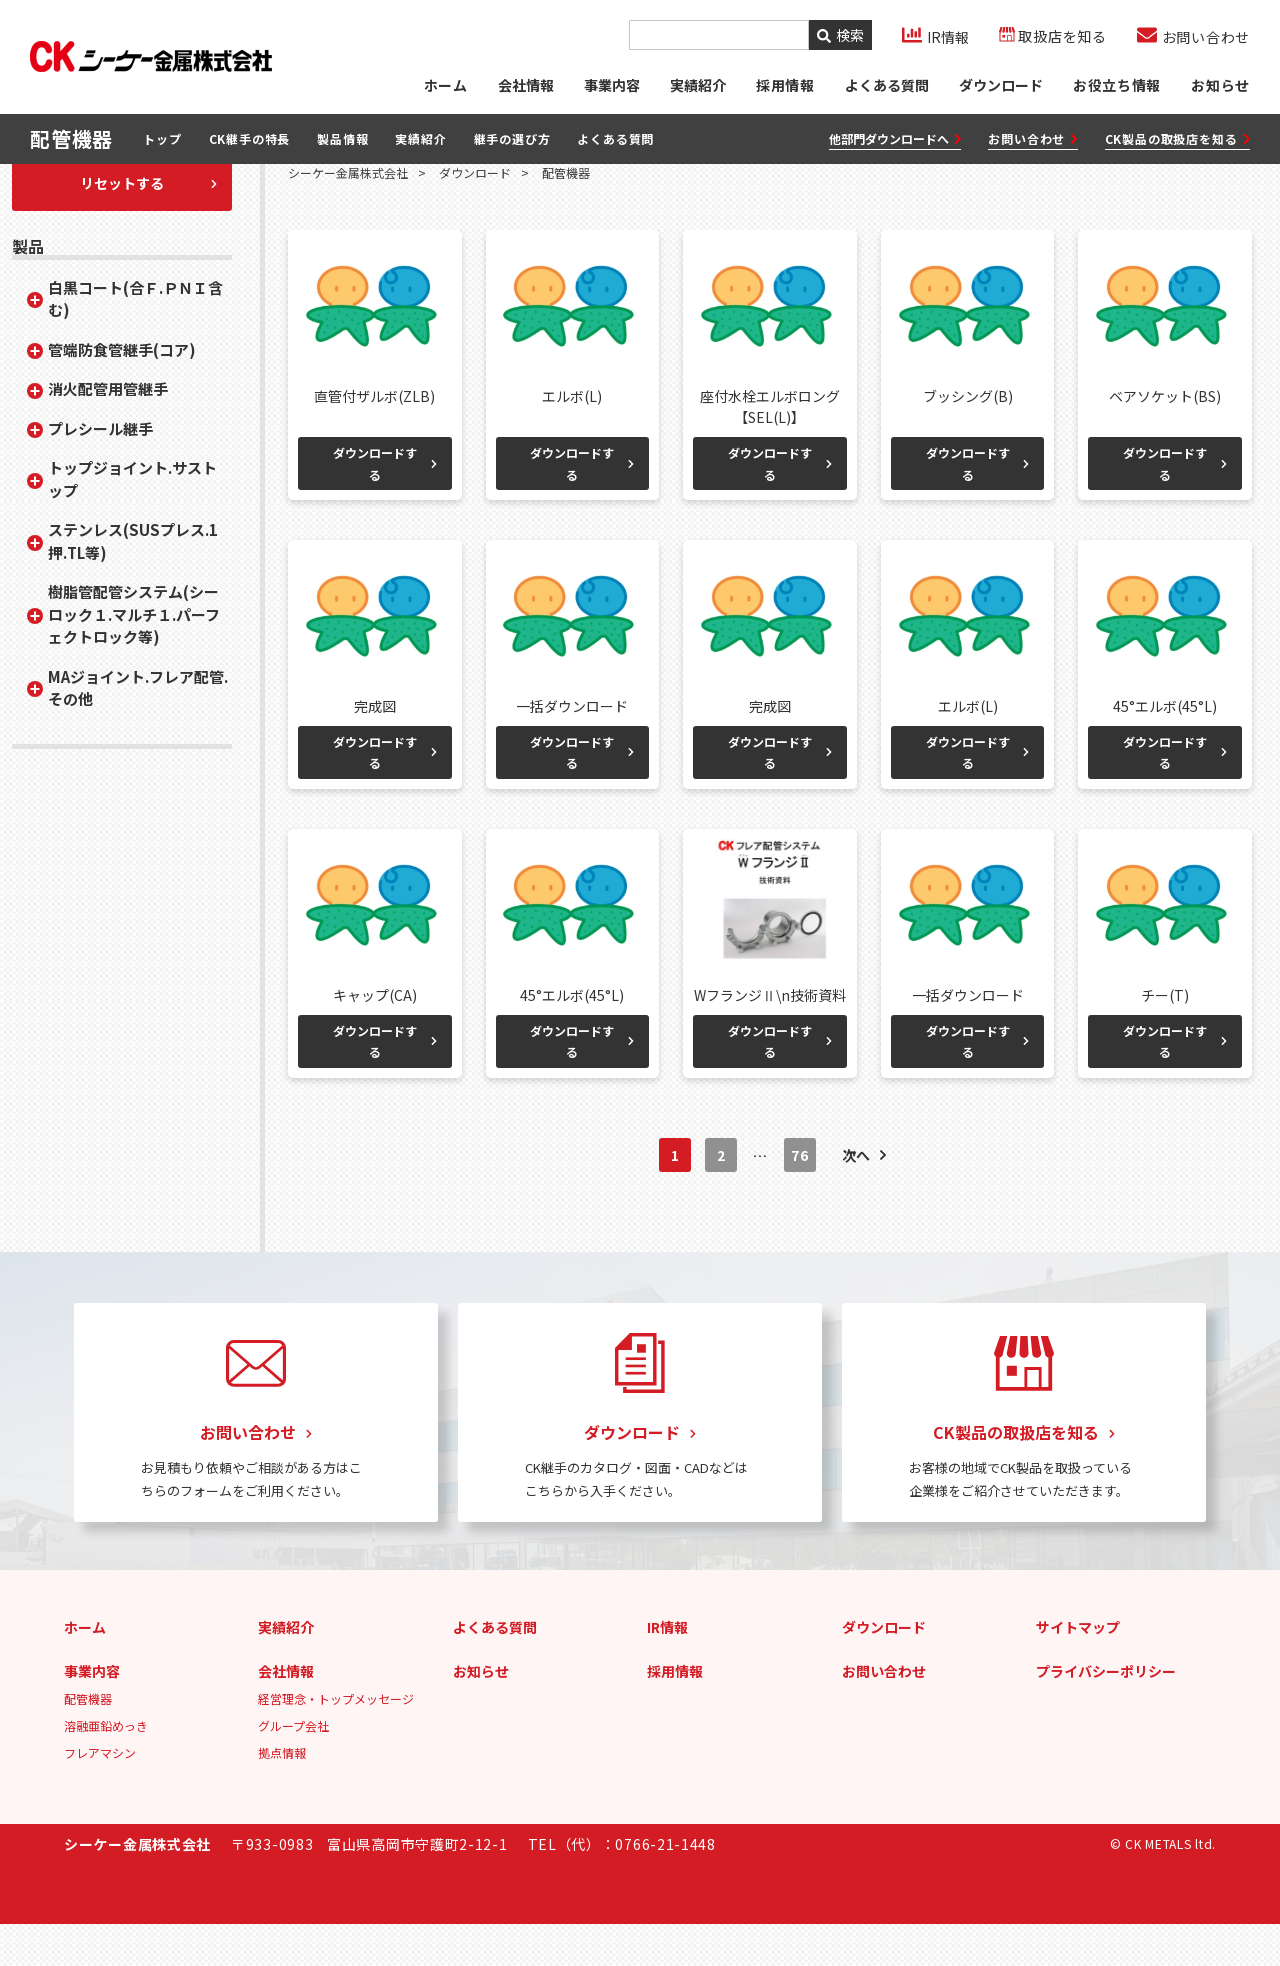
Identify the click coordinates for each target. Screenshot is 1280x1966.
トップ (162, 139)
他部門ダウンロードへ (895, 139)
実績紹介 (697, 85)
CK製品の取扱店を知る (1177, 139)
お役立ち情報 (1116, 85)
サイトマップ (1078, 1669)
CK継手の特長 (250, 139)
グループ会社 (293, 1767)
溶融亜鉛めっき (106, 1767)
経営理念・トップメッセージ (336, 1740)
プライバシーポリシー (1106, 1713)
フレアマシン (100, 1794)
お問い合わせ (1032, 139)
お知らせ (1220, 85)
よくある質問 (886, 85)
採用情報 (675, 1713)
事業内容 (611, 85)
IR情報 (667, 1669)
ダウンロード (1000, 85)
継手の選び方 (512, 139)
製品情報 (342, 139)
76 (799, 1198)
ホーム (444, 85)
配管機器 (88, 1740)
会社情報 (525, 85)
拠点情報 (282, 1794)
